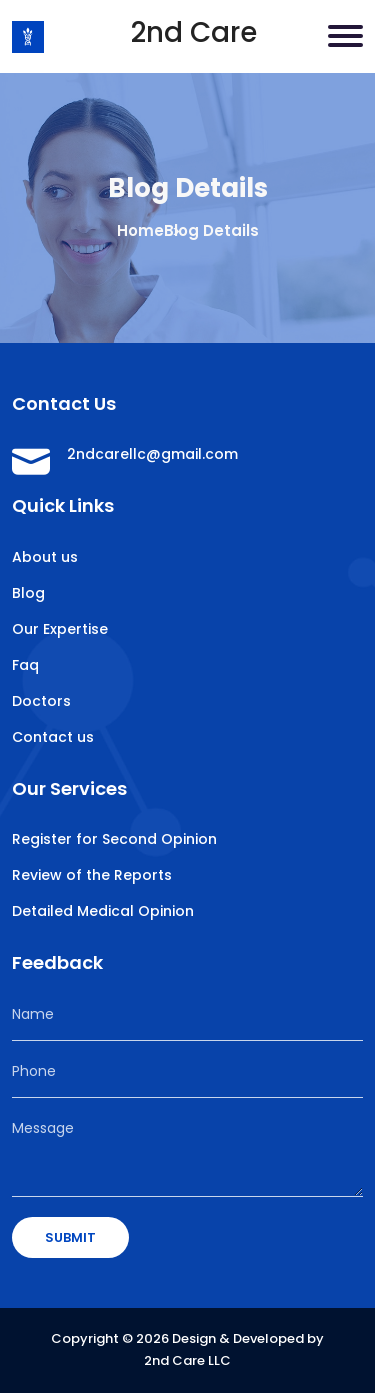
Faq (25, 665)
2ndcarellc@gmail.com (152, 454)
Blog (28, 593)
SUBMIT (70, 1237)
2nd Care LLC (187, 1360)
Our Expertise (60, 629)
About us (45, 557)
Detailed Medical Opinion (103, 911)
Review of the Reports (92, 875)
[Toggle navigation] (345, 36)
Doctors (41, 701)
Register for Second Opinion (114, 839)
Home (140, 230)
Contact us (53, 737)
